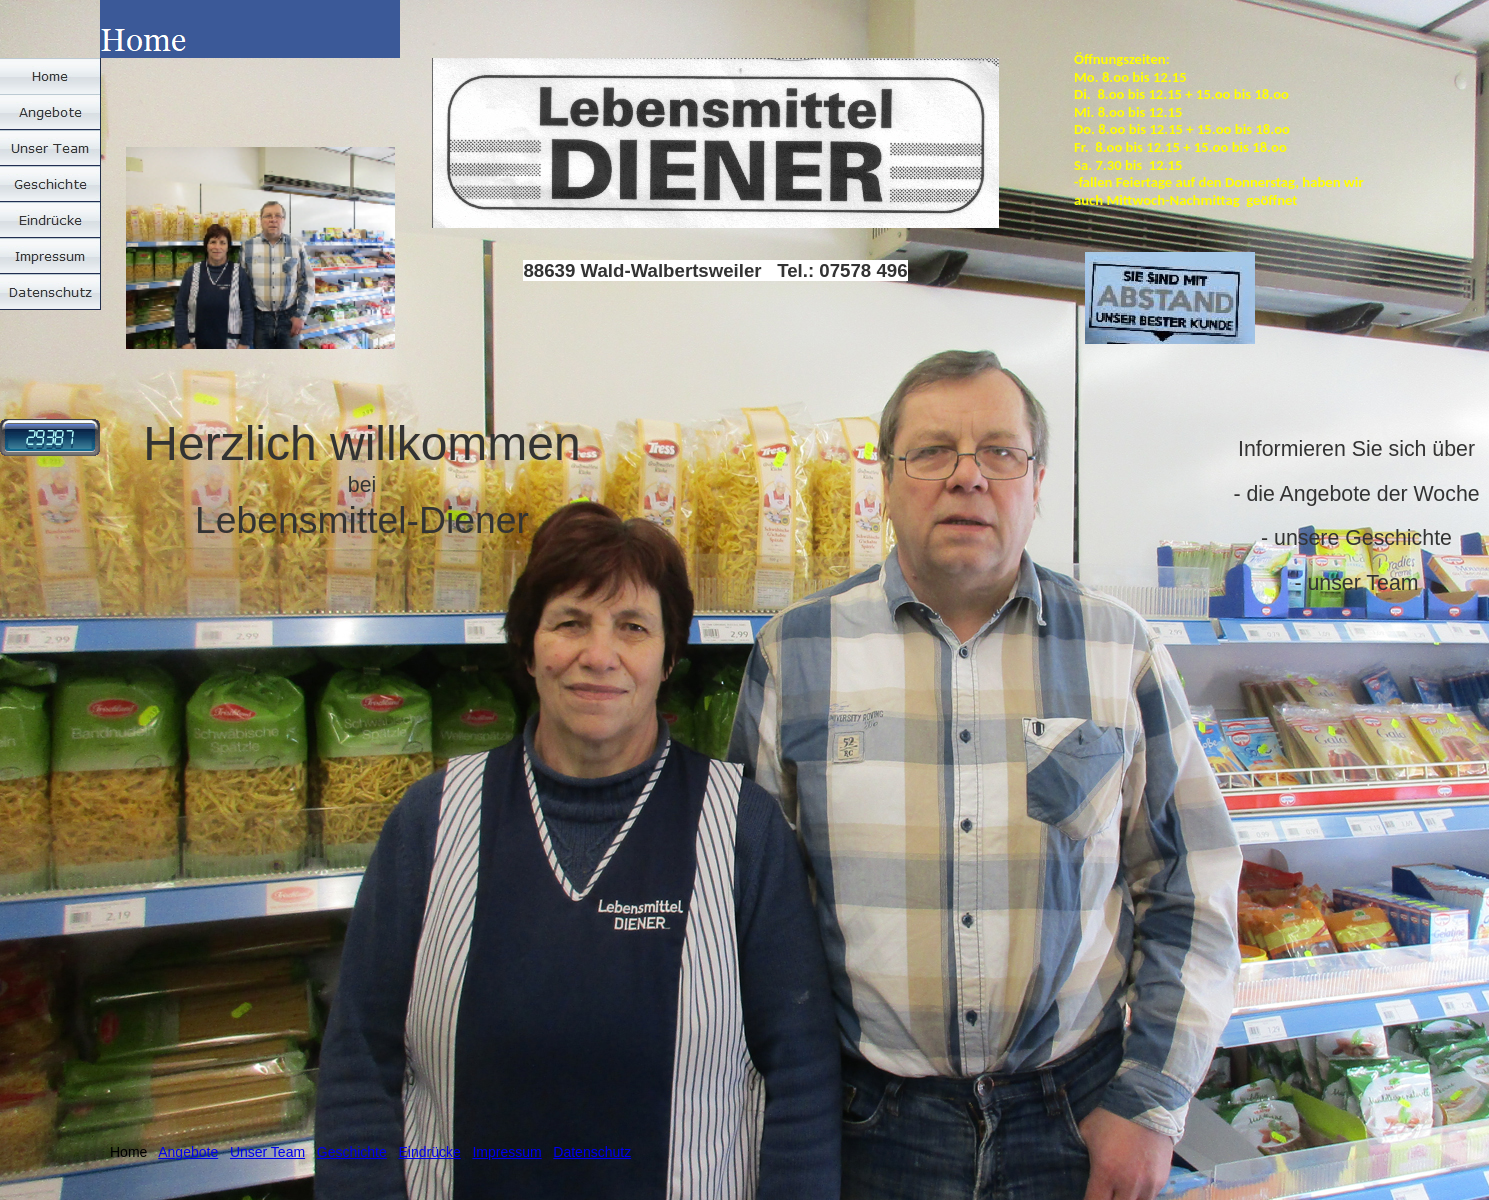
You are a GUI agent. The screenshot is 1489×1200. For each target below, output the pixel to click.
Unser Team (267, 1152)
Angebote (188, 1152)
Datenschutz (592, 1152)
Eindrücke (429, 1152)
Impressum (506, 1152)
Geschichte (352, 1152)
